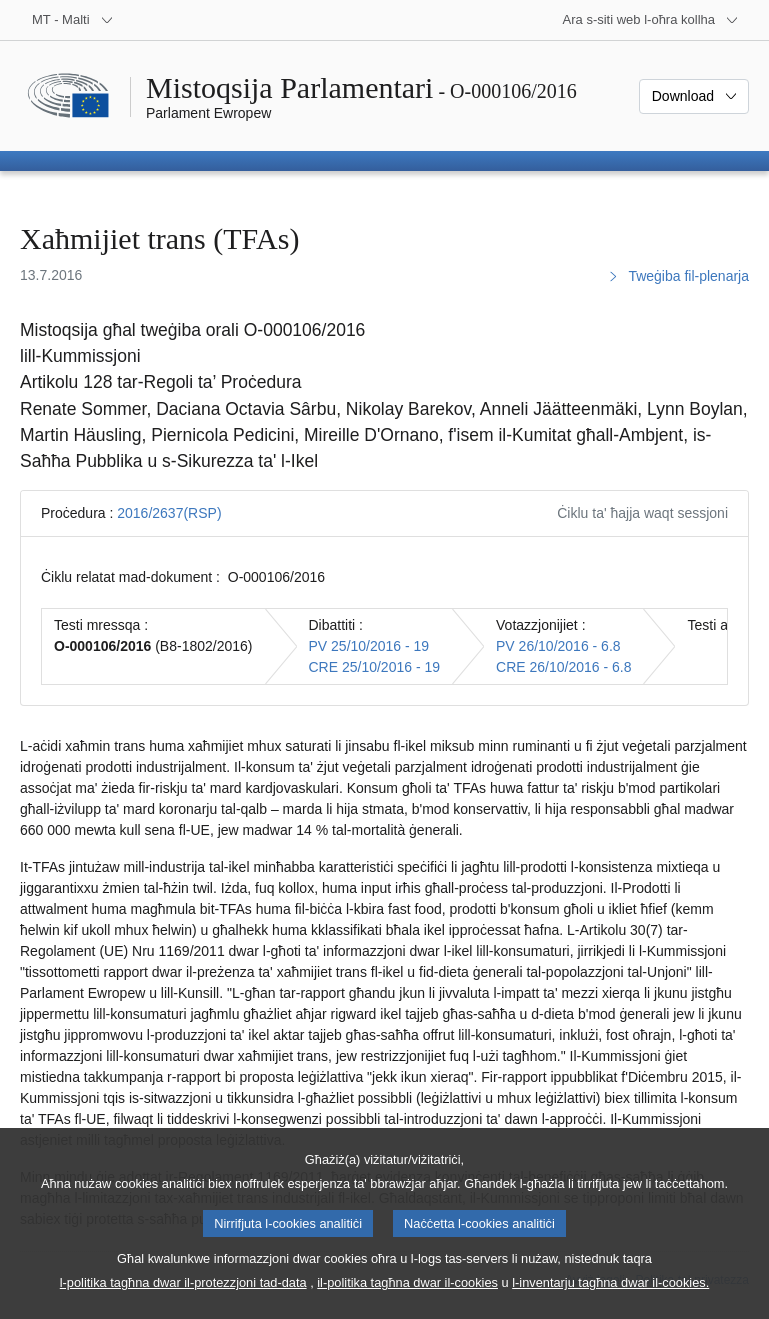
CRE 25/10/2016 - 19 (375, 667)
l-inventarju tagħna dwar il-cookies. (610, 1299)
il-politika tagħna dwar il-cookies (407, 1299)
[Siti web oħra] (651, 20)
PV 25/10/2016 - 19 (369, 646)
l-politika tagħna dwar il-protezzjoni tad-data (183, 1299)
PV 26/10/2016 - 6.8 (558, 646)
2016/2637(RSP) (169, 513)
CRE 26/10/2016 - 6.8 (563, 667)
